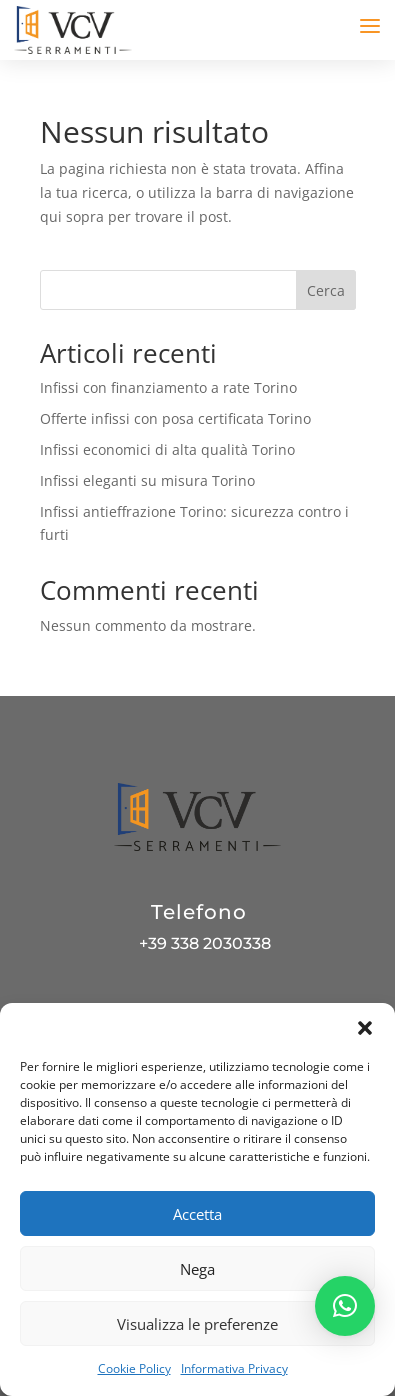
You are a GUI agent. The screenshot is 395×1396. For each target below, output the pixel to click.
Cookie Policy (134, 1368)
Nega (197, 1269)
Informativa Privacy (234, 1368)
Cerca (326, 290)
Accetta (197, 1214)
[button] (365, 1028)
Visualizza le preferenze (197, 1324)
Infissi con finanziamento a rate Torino (168, 387)
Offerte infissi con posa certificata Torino (175, 418)
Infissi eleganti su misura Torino (147, 480)
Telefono (199, 912)
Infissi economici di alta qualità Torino (167, 449)
